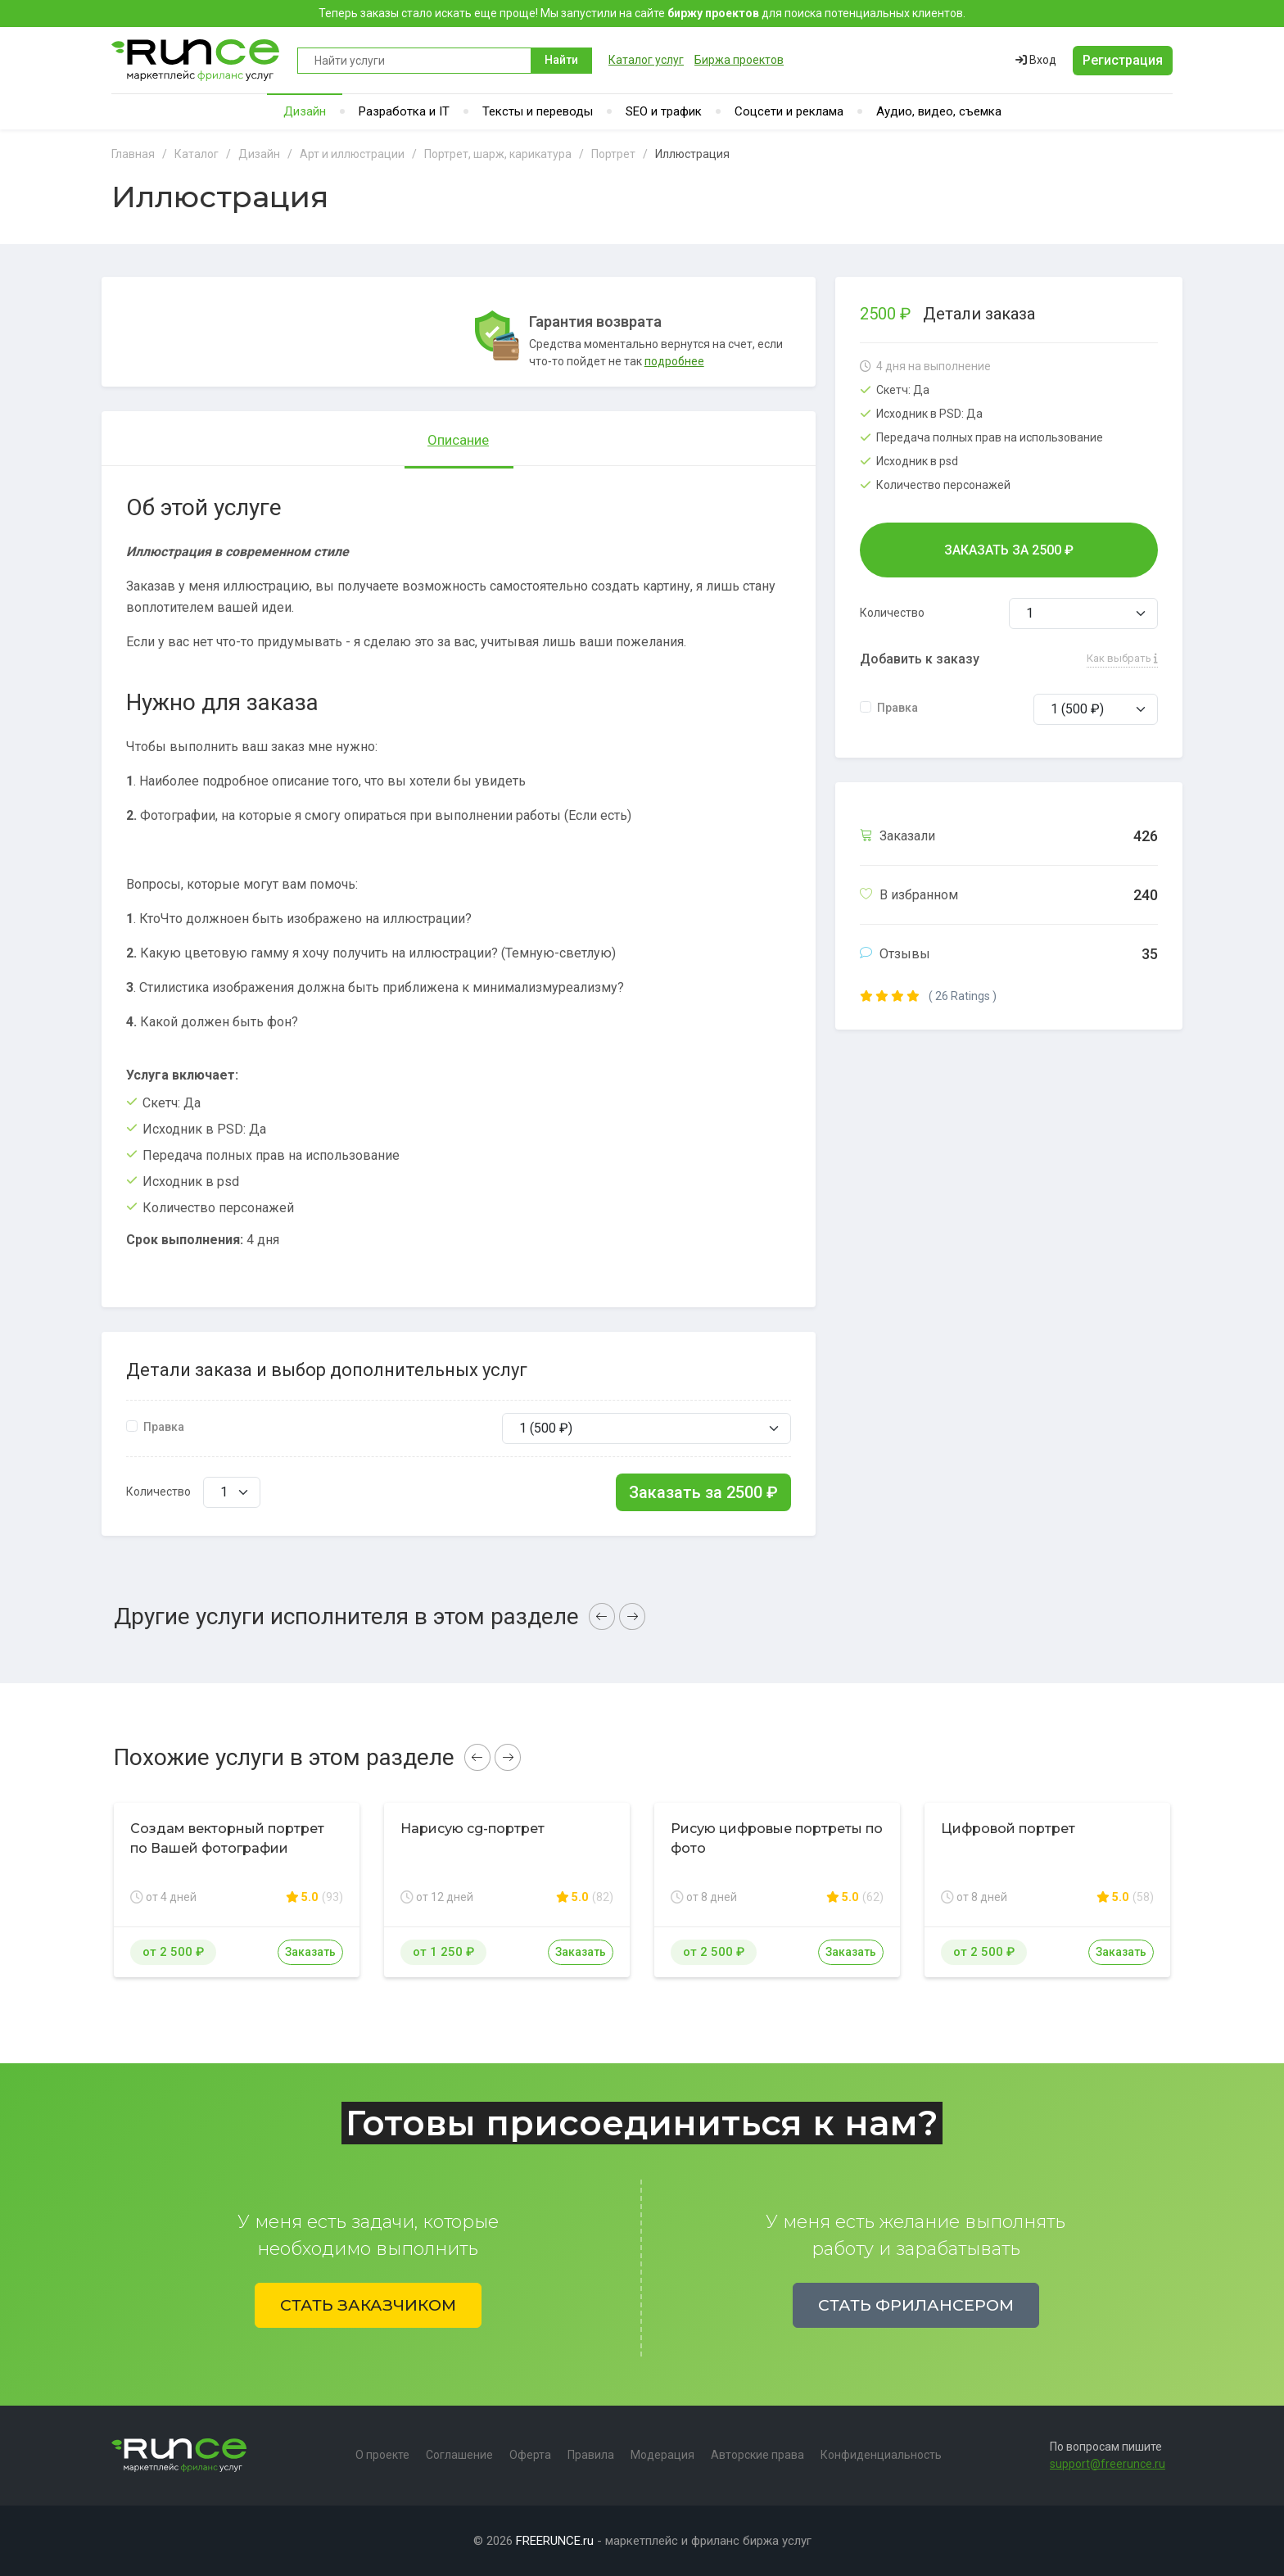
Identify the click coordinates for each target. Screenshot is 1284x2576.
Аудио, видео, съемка (938, 111)
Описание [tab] (458, 440)
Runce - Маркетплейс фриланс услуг (196, 60)
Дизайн (304, 111)
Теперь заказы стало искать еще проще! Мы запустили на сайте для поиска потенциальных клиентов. (642, 13)
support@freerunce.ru (1107, 2463)
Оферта (530, 2454)
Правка (163, 1426)
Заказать (310, 1951)
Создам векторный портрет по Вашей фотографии (227, 1838)
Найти (561, 59)
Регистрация (1123, 60)
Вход (1035, 59)
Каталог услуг (646, 59)
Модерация (662, 2454)
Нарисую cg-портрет (472, 1828)
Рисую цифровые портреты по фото (777, 1838)
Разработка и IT (404, 111)
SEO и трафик (664, 111)
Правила (590, 2454)
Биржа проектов (739, 59)
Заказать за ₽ (703, 1492)
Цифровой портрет (1008, 1828)
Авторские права (757, 2454)
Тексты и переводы (537, 111)
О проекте (382, 2454)
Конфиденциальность (881, 2454)
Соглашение (459, 2454)
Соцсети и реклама (789, 111)
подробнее (674, 361)
